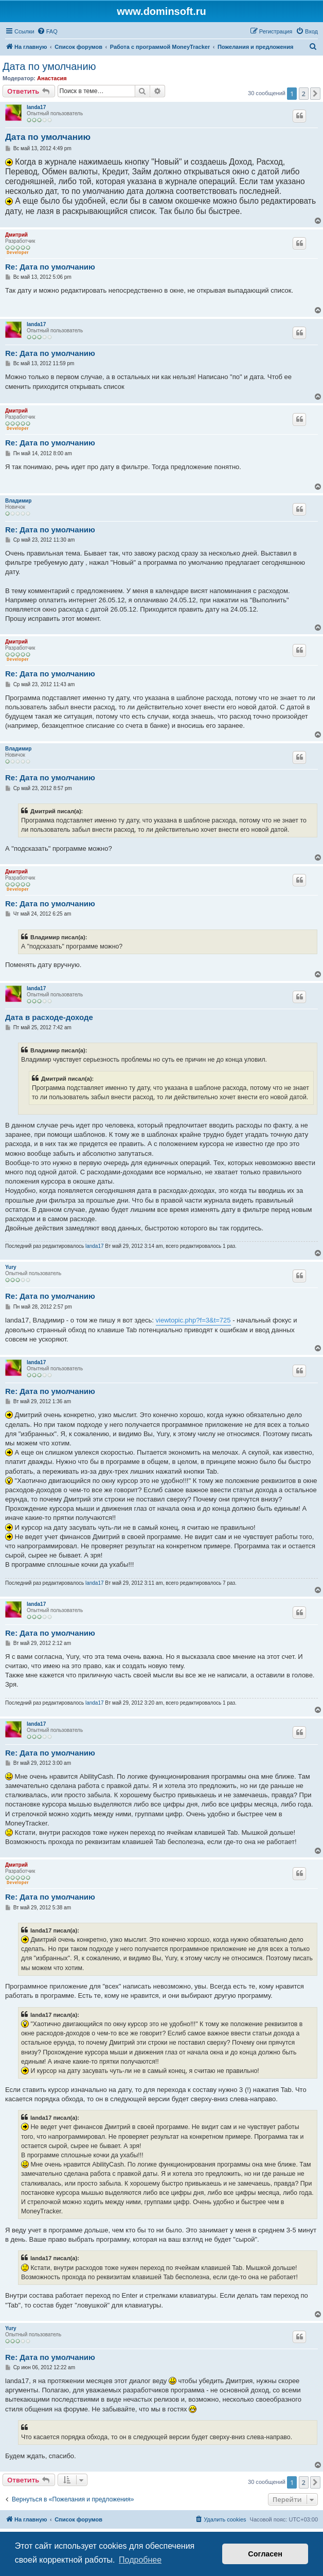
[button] (315, 93)
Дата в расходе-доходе (49, 1017)
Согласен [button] (265, 2554)
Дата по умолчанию (49, 66)
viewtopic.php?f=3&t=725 (193, 1320)
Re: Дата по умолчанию (50, 266)
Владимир (18, 501)
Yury (10, 1267)
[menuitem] (47, 31)
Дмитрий (16, 235)
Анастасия (52, 78)
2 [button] (304, 93)
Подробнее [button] (140, 2559)
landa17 (36, 107)
